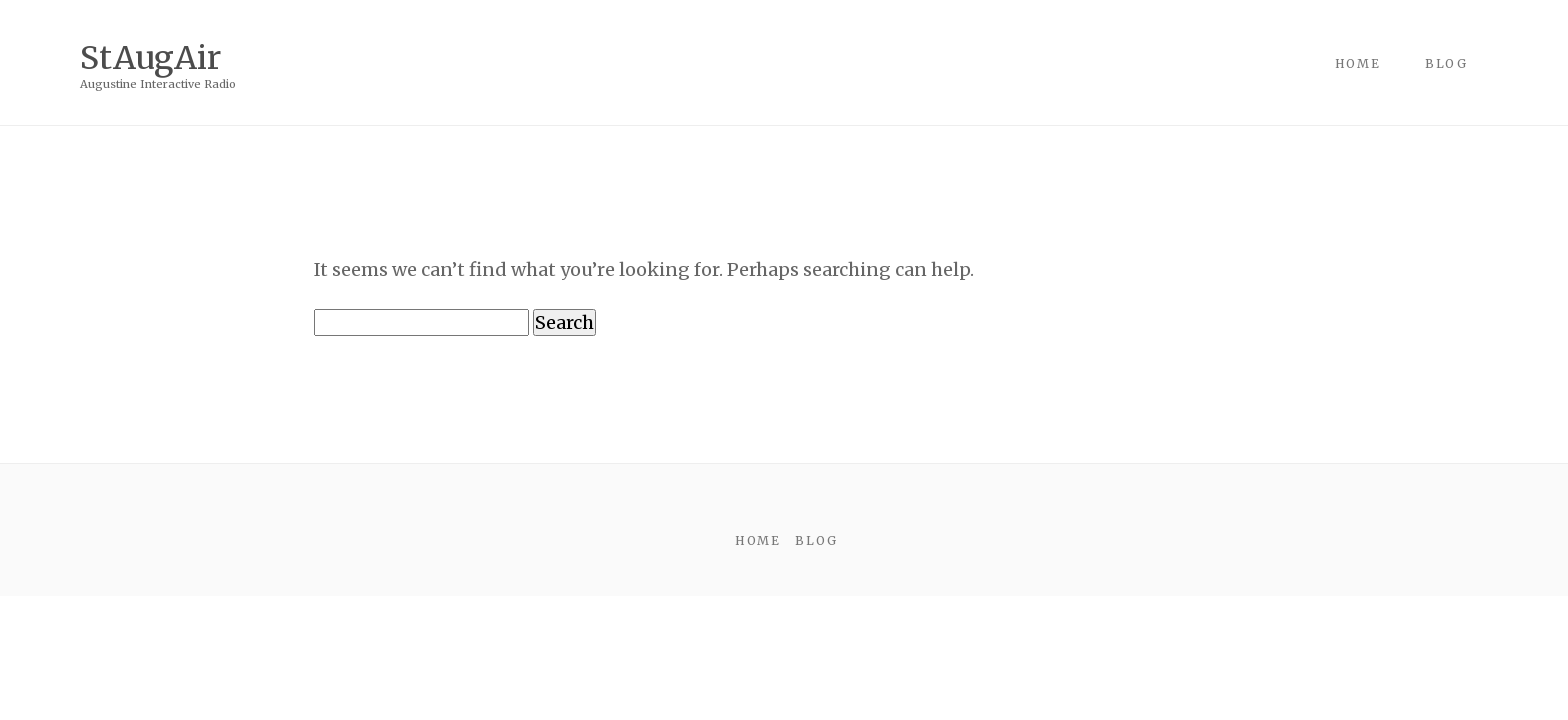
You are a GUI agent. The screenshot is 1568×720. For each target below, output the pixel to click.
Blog (1446, 63)
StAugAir (150, 57)
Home (1358, 63)
